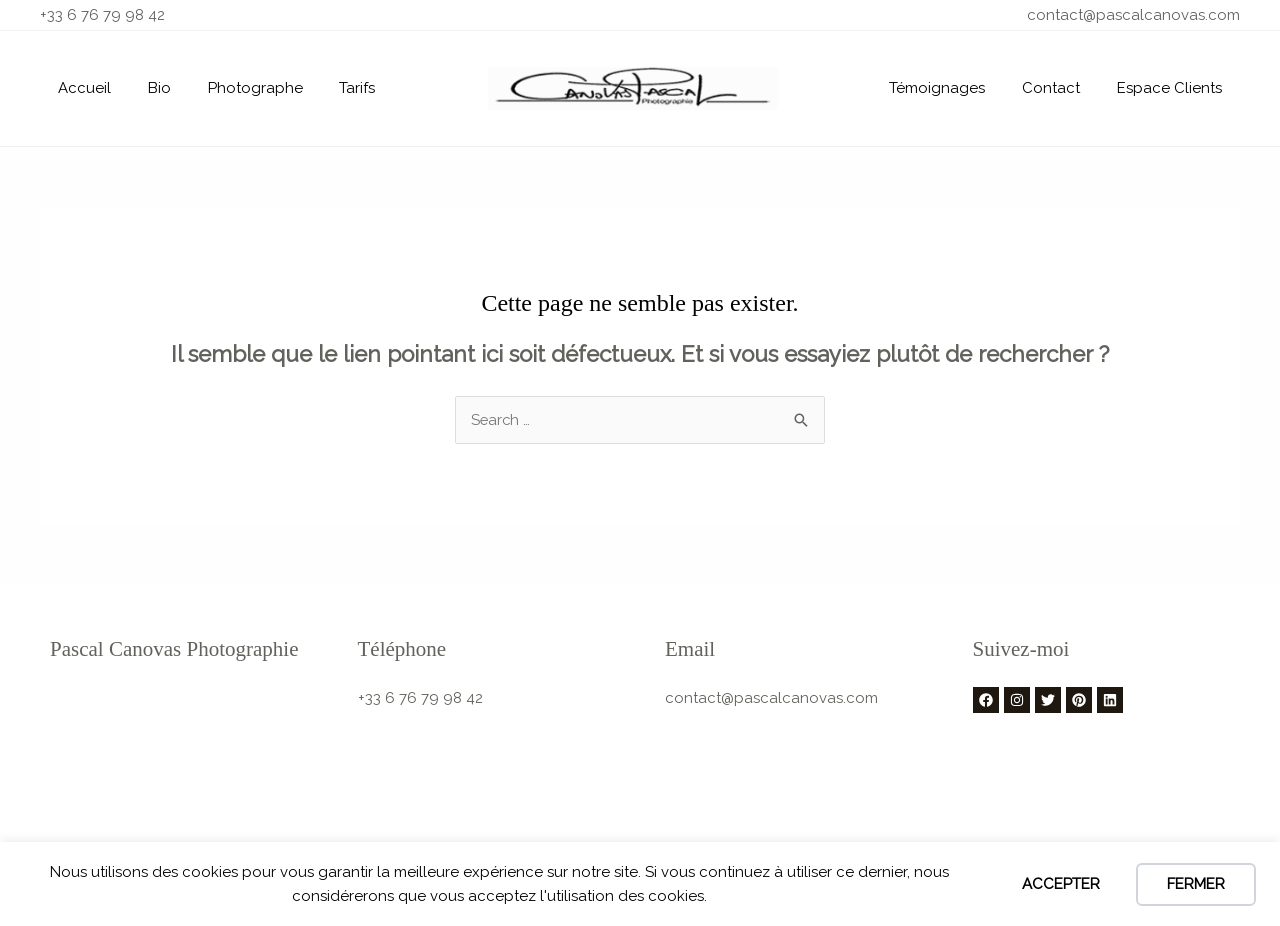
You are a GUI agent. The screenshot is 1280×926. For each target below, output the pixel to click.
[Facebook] (986, 700)
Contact (1061, 88)
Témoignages (954, 88)
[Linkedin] (1110, 700)
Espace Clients (1172, 88)
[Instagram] (1017, 700)
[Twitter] (1048, 700)
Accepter (1061, 884)
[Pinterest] (1079, 700)
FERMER (1196, 884)
